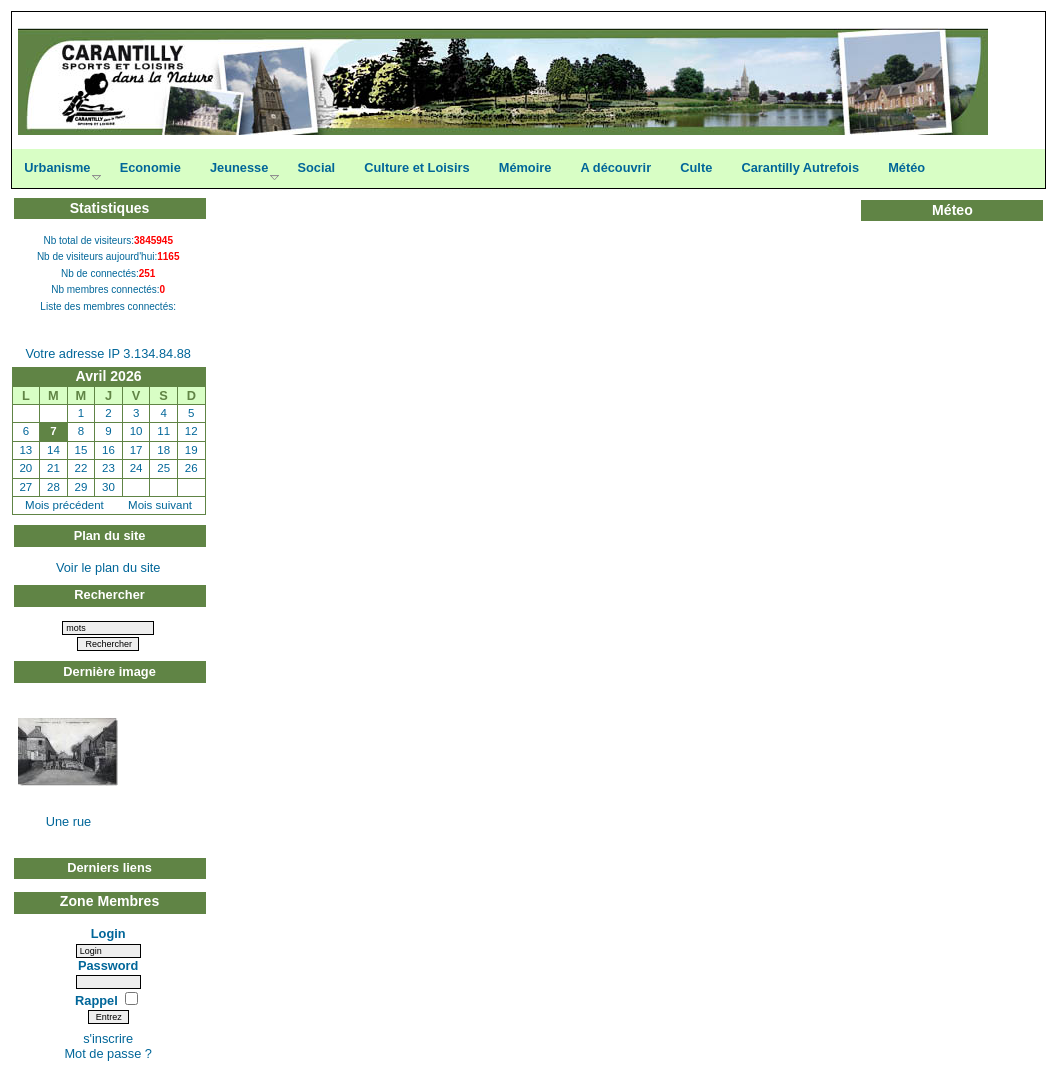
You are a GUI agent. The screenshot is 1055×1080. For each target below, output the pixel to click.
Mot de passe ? (108, 1053)
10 (136, 431)
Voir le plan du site (108, 567)
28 (53, 487)
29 (81, 487)
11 (163, 431)
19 (191, 450)
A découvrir (616, 167)
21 (53, 468)
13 (25, 450)
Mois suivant (160, 505)
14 (53, 450)
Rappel (98, 1000)
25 (163, 468)
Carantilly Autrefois (800, 167)
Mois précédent (64, 505)
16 (108, 450)
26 (191, 468)
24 (136, 468)
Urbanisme (57, 167)
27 (25, 487)
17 (136, 450)
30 (108, 487)
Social (316, 167)
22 (81, 468)
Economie (150, 167)
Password (108, 965)
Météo (906, 167)
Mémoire (525, 167)
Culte (696, 167)
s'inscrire (108, 1038)
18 (163, 450)
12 (191, 431)
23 (108, 468)
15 (81, 450)
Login (108, 933)
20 (25, 468)
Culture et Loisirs (416, 167)
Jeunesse (239, 167)
